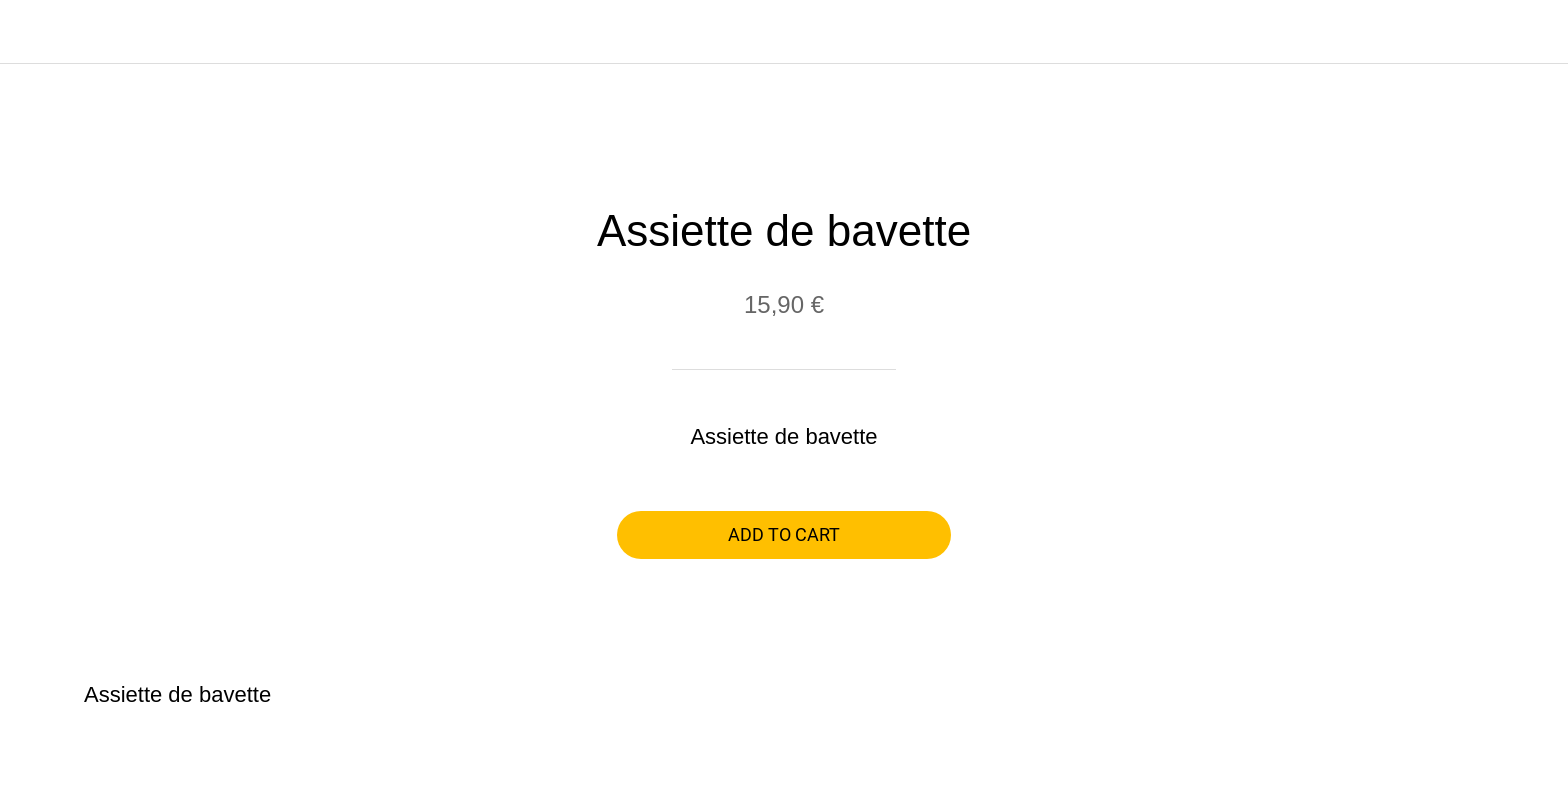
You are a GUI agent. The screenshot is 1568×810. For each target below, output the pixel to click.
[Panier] (1528, 32)
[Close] (40, 32)
